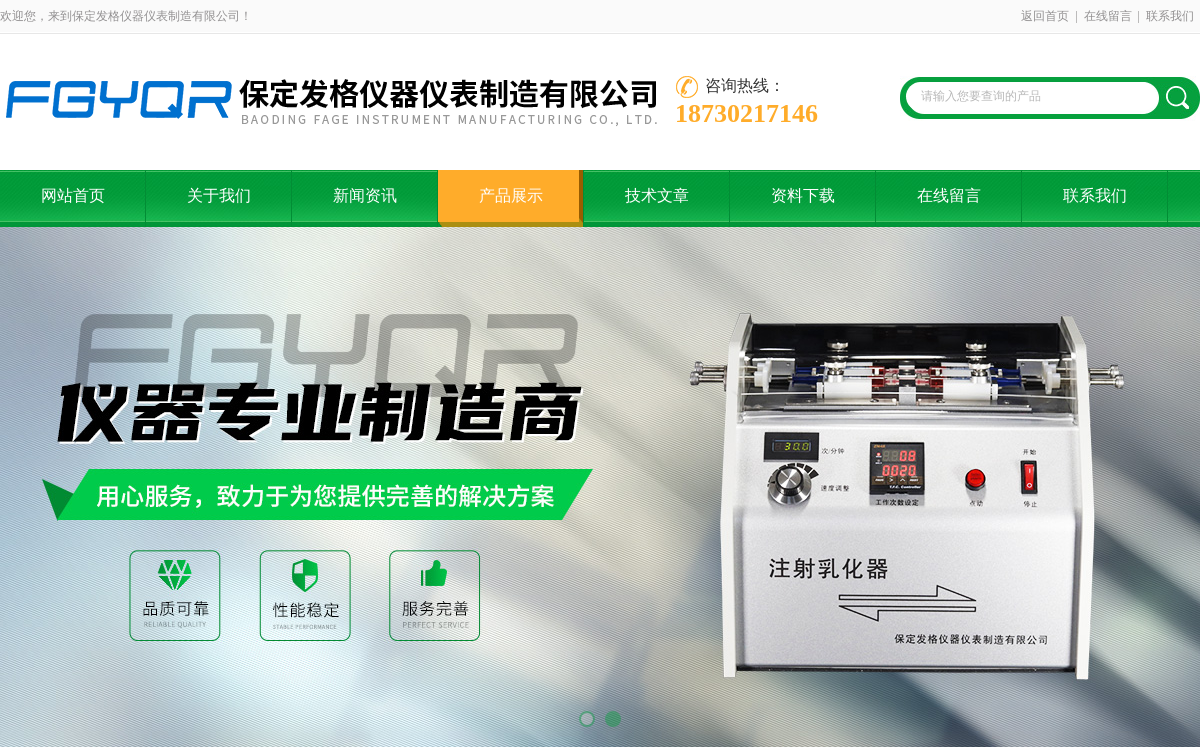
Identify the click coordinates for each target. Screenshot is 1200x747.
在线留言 (1108, 16)
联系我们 (1170, 16)
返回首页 (1045, 16)
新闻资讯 (365, 195)
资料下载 (803, 195)
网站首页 (73, 195)
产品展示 (511, 195)
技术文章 (657, 195)
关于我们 (219, 195)
